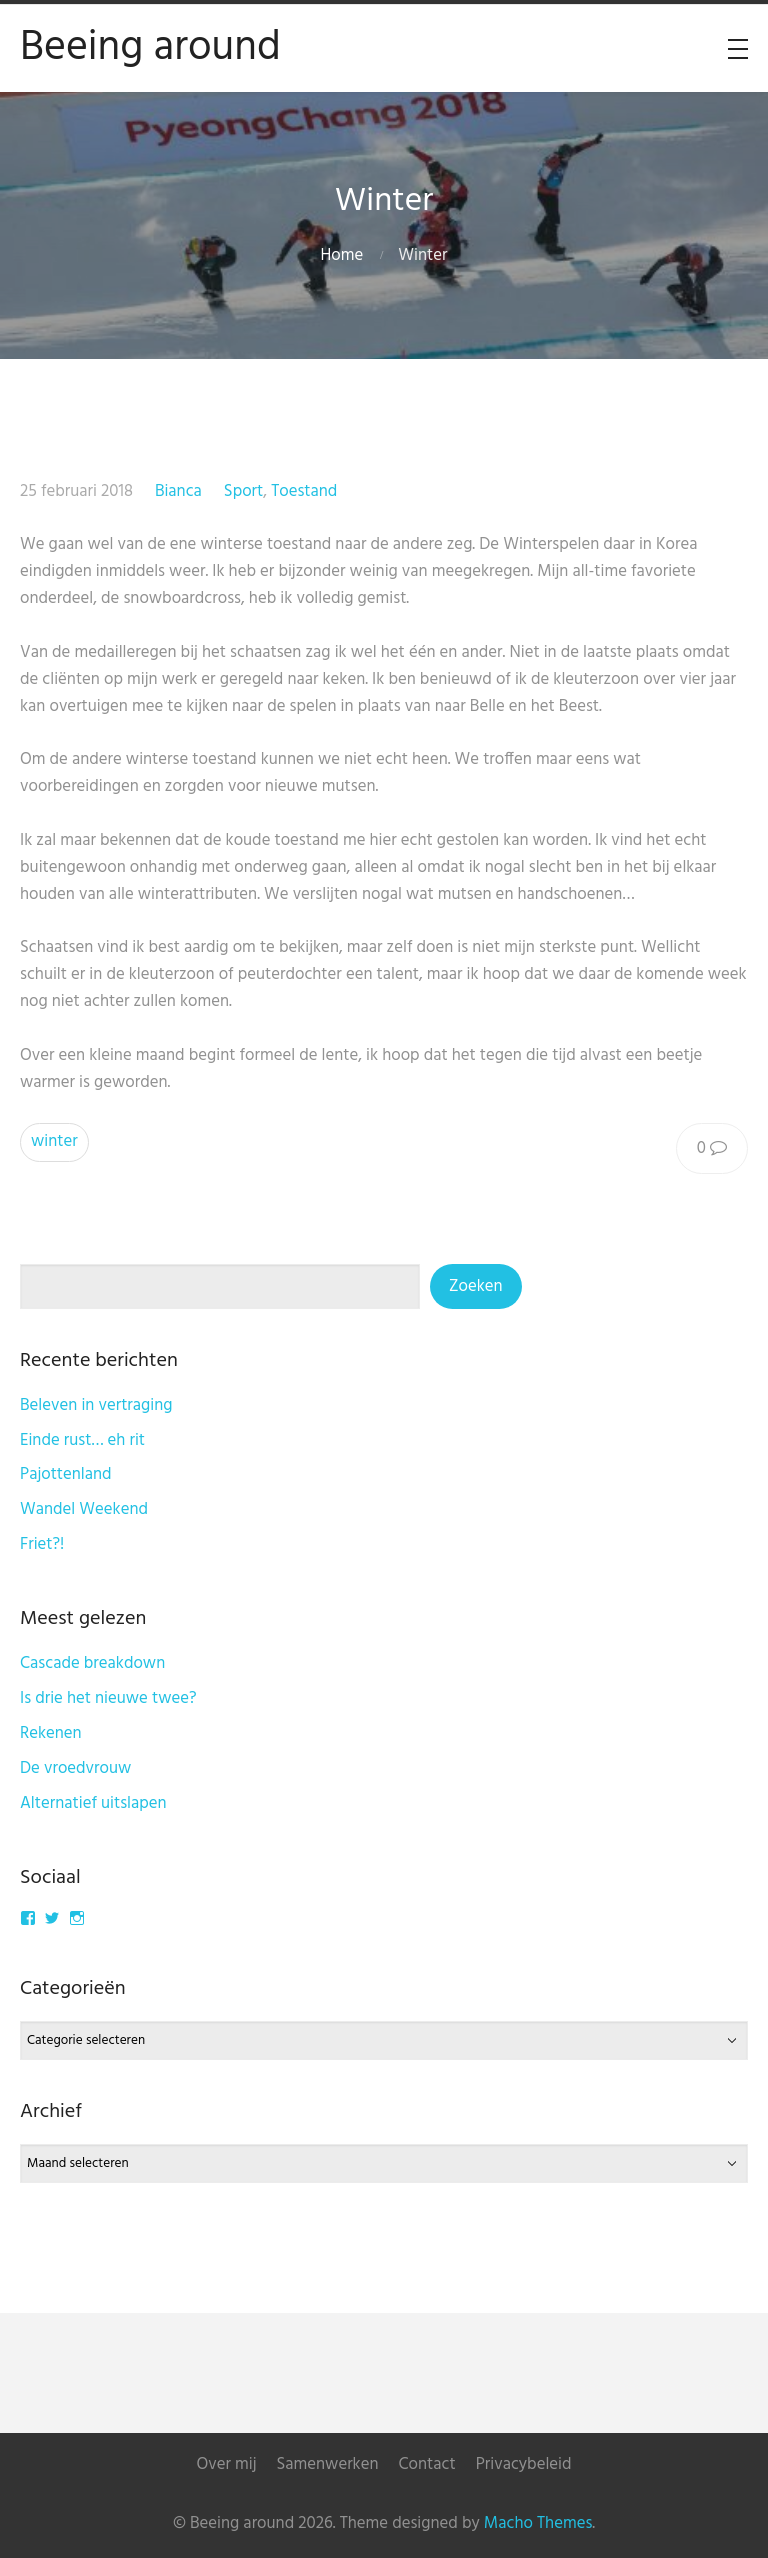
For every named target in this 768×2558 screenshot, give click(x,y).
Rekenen (51, 1733)
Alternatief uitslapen (93, 1803)
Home (342, 255)
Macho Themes (538, 2523)
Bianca (178, 491)
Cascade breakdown (92, 1663)
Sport (243, 491)
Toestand (304, 491)
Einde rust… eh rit (82, 1440)
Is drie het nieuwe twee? (108, 1698)
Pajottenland (66, 1474)
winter (54, 1141)
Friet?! (42, 1544)
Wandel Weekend (84, 1509)
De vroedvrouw (75, 1768)
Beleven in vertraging (96, 1405)
